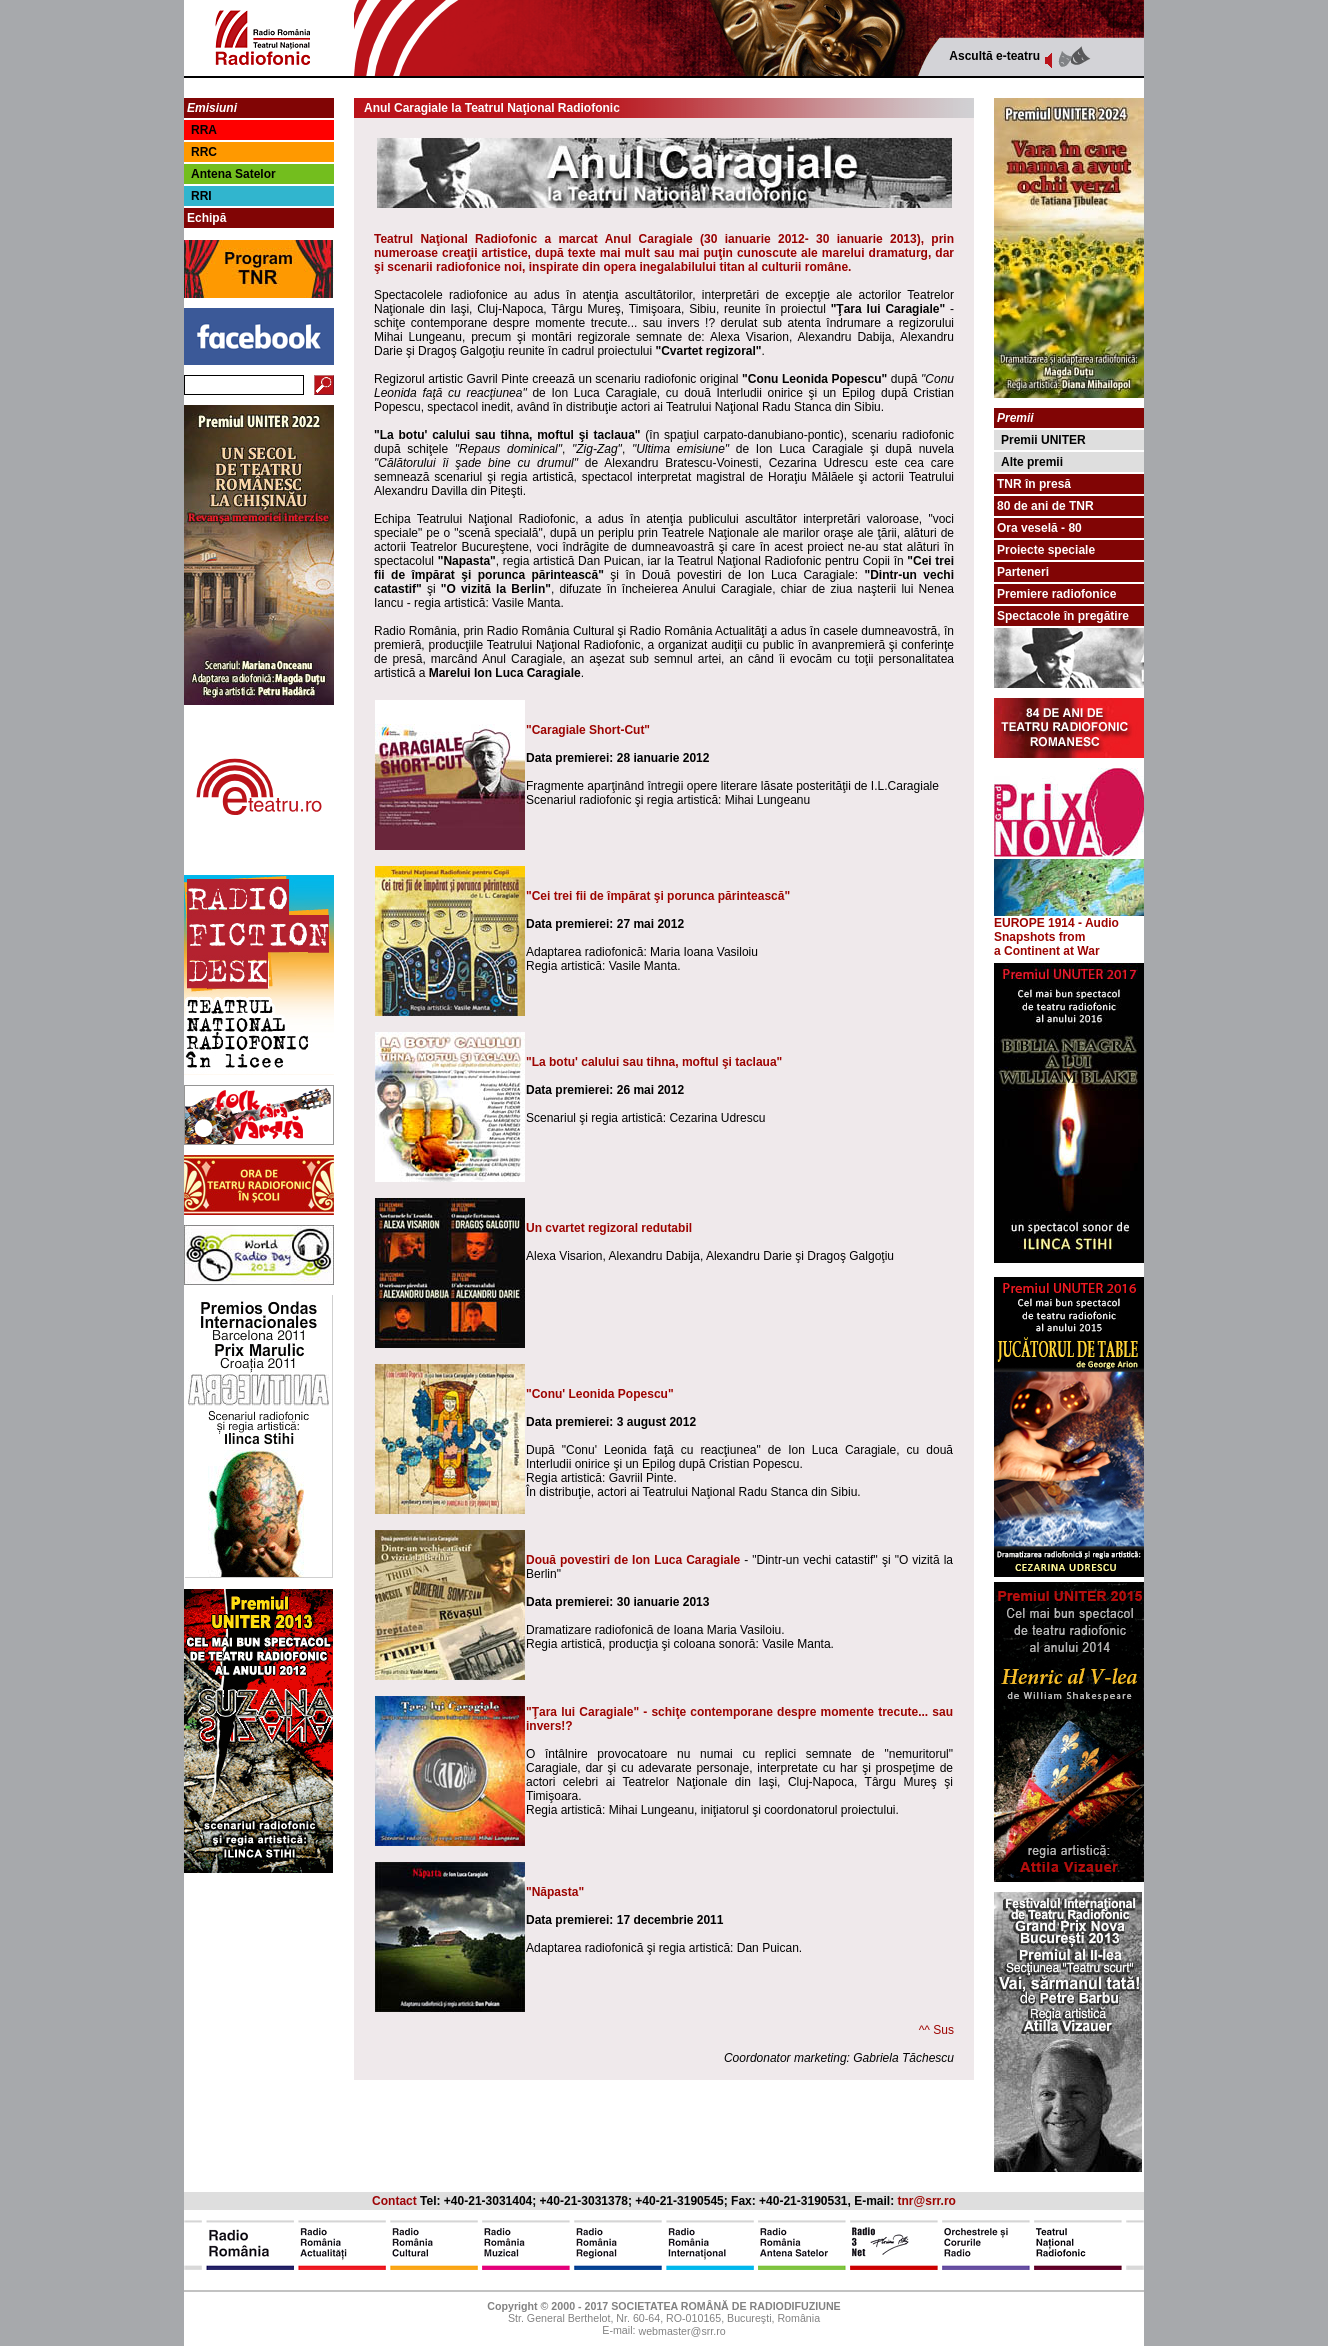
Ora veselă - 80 (1039, 528)
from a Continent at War (1047, 944)
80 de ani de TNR (1045, 506)
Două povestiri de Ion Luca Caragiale (633, 1560)
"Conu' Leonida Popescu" (600, 1394)
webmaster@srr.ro (681, 2332)
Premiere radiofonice (1056, 594)
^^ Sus (936, 2030)
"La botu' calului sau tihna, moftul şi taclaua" (654, 1062)
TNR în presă (1034, 484)
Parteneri (1023, 572)
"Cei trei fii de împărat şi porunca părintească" (658, 896)
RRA (204, 130)
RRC (204, 152)
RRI (201, 196)
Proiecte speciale (1046, 550)
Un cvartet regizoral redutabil (609, 1228)
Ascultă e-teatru (994, 56)
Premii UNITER (1043, 440)
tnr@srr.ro (927, 2201)
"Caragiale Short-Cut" (588, 730)
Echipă (206, 218)
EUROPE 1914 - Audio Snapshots (1069, 924)
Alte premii (1032, 462)
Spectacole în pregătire (1063, 616)
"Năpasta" (555, 1892)
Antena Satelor (233, 174)
